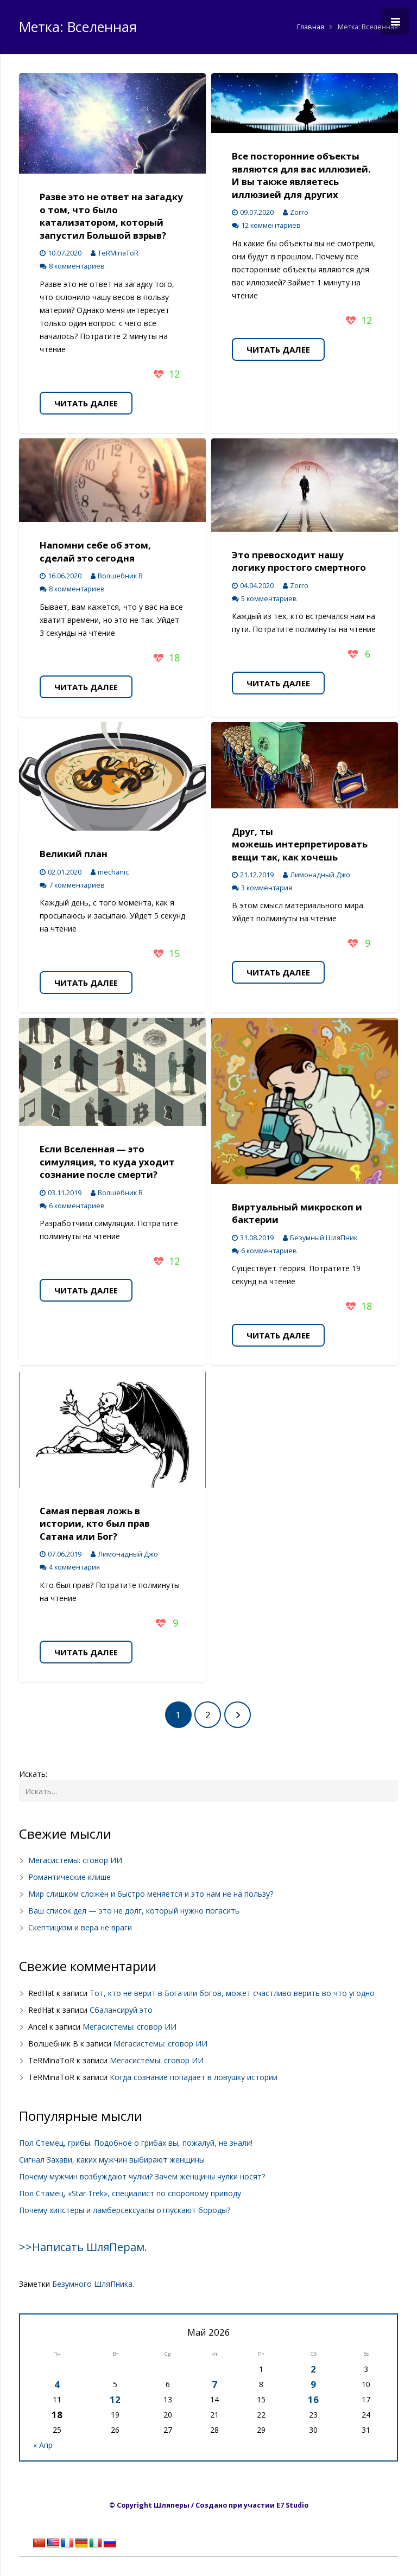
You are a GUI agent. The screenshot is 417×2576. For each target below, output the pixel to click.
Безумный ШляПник (323, 1237)
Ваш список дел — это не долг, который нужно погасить (133, 1910)
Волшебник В (120, 576)
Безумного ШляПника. (93, 2284)
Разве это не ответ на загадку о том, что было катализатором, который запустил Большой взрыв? (111, 215)
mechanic (113, 872)
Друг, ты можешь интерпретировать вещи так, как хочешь (300, 844)
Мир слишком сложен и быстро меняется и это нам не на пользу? (150, 1894)
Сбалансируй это (121, 2010)
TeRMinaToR (118, 253)
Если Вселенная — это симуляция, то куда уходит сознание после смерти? (107, 1162)
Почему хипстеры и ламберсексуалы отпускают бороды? (124, 2210)
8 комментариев (77, 266)
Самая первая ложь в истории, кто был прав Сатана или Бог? (95, 1523)
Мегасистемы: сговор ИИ (75, 1860)
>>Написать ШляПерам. (83, 2247)
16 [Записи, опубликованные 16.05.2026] (313, 2399)
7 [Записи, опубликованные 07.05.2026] (214, 2384)
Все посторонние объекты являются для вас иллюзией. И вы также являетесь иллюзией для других (301, 175)
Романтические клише (69, 1877)
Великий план (74, 853)
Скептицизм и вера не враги (80, 1927)
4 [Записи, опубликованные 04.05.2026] (57, 2384)
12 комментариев (271, 225)
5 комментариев (269, 598)
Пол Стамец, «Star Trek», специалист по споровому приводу (130, 2193)
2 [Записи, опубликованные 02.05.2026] (313, 2369)
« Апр (43, 2445)
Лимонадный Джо (320, 874)
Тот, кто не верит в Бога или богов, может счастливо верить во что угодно (232, 1993)
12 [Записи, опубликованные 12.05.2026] (115, 2399)
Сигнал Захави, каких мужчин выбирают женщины (112, 2159)
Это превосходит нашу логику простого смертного (299, 561)
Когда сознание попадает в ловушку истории (193, 2077)
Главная (310, 26)
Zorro (299, 212)
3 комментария (266, 887)
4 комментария (74, 1567)
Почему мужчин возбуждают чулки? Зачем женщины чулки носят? (142, 2176)
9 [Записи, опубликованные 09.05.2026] (313, 2384)
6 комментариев (77, 1205)
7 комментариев (77, 885)
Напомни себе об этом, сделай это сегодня (95, 551)
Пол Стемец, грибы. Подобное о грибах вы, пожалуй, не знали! (135, 2143)
